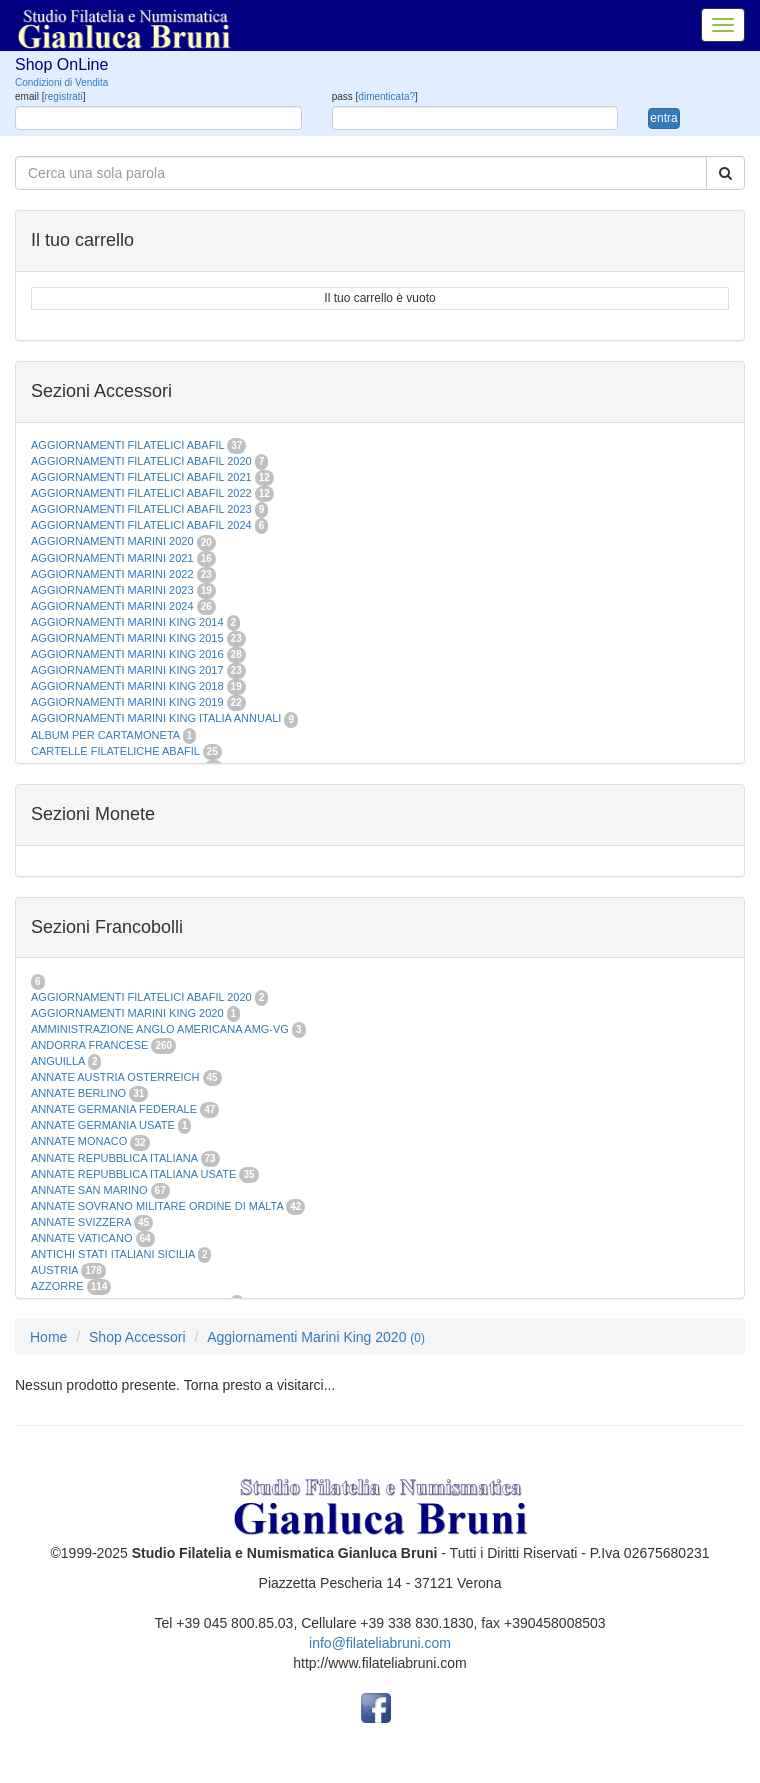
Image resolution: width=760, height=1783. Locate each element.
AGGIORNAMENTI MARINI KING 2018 (127, 686)
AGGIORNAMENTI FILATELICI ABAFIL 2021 (141, 477)
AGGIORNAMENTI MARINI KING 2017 (127, 670)
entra (663, 118)
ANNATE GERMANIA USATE (103, 1125)
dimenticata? (386, 96)
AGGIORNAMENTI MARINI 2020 (112, 541)
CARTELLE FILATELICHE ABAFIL (115, 751)
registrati (63, 96)
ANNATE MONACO (79, 1141)
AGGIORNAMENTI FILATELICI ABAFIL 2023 (141, 509)
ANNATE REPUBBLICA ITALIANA (114, 1158)
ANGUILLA (58, 1061)
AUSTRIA (54, 1270)
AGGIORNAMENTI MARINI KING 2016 (127, 654)
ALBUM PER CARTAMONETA (107, 735)
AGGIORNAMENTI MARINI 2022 (112, 574)
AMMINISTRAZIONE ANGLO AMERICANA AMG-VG (160, 1029)
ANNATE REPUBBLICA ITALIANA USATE (135, 1174)
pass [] (375, 96)
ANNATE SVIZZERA (81, 1222)
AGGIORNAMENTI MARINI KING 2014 (127, 622)
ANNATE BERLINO (78, 1093)
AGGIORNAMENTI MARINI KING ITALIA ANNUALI (156, 718)
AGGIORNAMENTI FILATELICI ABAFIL (129, 445)
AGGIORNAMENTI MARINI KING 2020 (127, 1013)
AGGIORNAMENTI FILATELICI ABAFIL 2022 (141, 493)
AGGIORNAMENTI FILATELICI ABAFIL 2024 (141, 525)
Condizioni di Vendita (61, 82)
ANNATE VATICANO (81, 1238)
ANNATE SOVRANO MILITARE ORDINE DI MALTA (158, 1206)
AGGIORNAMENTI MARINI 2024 (112, 606)
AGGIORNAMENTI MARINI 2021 (112, 558)
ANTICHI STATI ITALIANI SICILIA (113, 1254)
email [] (50, 96)
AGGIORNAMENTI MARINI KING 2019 (127, 702)
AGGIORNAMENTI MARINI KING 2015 (129, 638)
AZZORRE (57, 1286)
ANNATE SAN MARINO (89, 1190)
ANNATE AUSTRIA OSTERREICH (115, 1077)
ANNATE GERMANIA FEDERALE (114, 1109)
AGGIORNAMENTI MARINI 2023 (112, 590)
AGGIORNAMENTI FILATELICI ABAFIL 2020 (141, 461)
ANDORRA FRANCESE (89, 1045)
